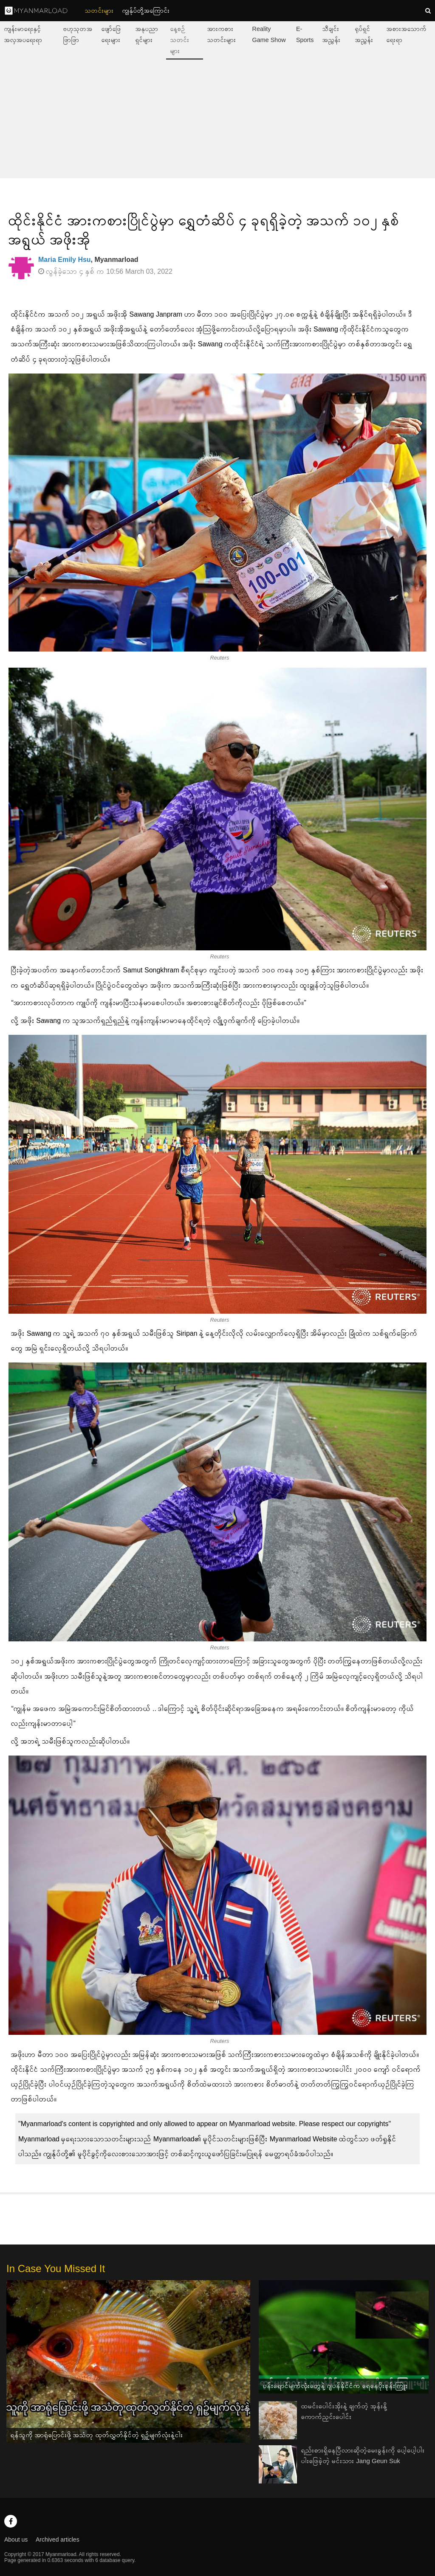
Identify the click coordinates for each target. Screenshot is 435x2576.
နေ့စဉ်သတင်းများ (179, 39)
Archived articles (57, 2539)
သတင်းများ (99, 10)
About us (16, 2539)
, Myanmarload (88, 259)
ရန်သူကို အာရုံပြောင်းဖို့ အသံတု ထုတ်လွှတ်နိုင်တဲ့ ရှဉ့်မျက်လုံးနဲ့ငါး (97, 2434)
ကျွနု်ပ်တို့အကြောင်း (146, 10)
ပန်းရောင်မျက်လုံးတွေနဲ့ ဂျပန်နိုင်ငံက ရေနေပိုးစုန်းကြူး (335, 2385)
